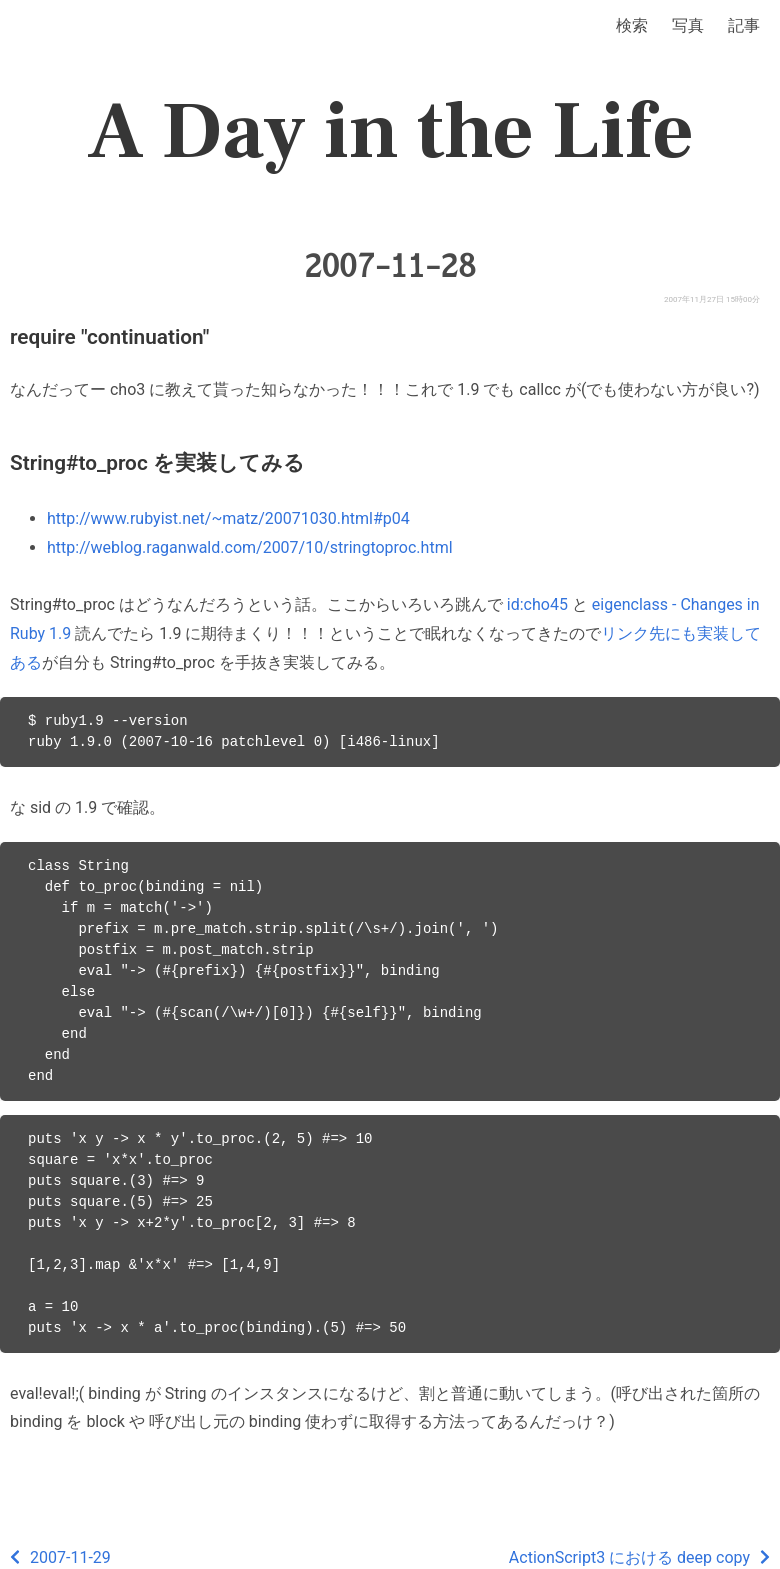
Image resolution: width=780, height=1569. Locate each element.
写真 (688, 25)
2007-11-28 (390, 266)
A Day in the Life (390, 132)
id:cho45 (537, 604)
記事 (744, 25)
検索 (632, 25)
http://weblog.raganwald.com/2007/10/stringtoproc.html (250, 547)
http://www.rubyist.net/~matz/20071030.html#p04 (228, 518)
